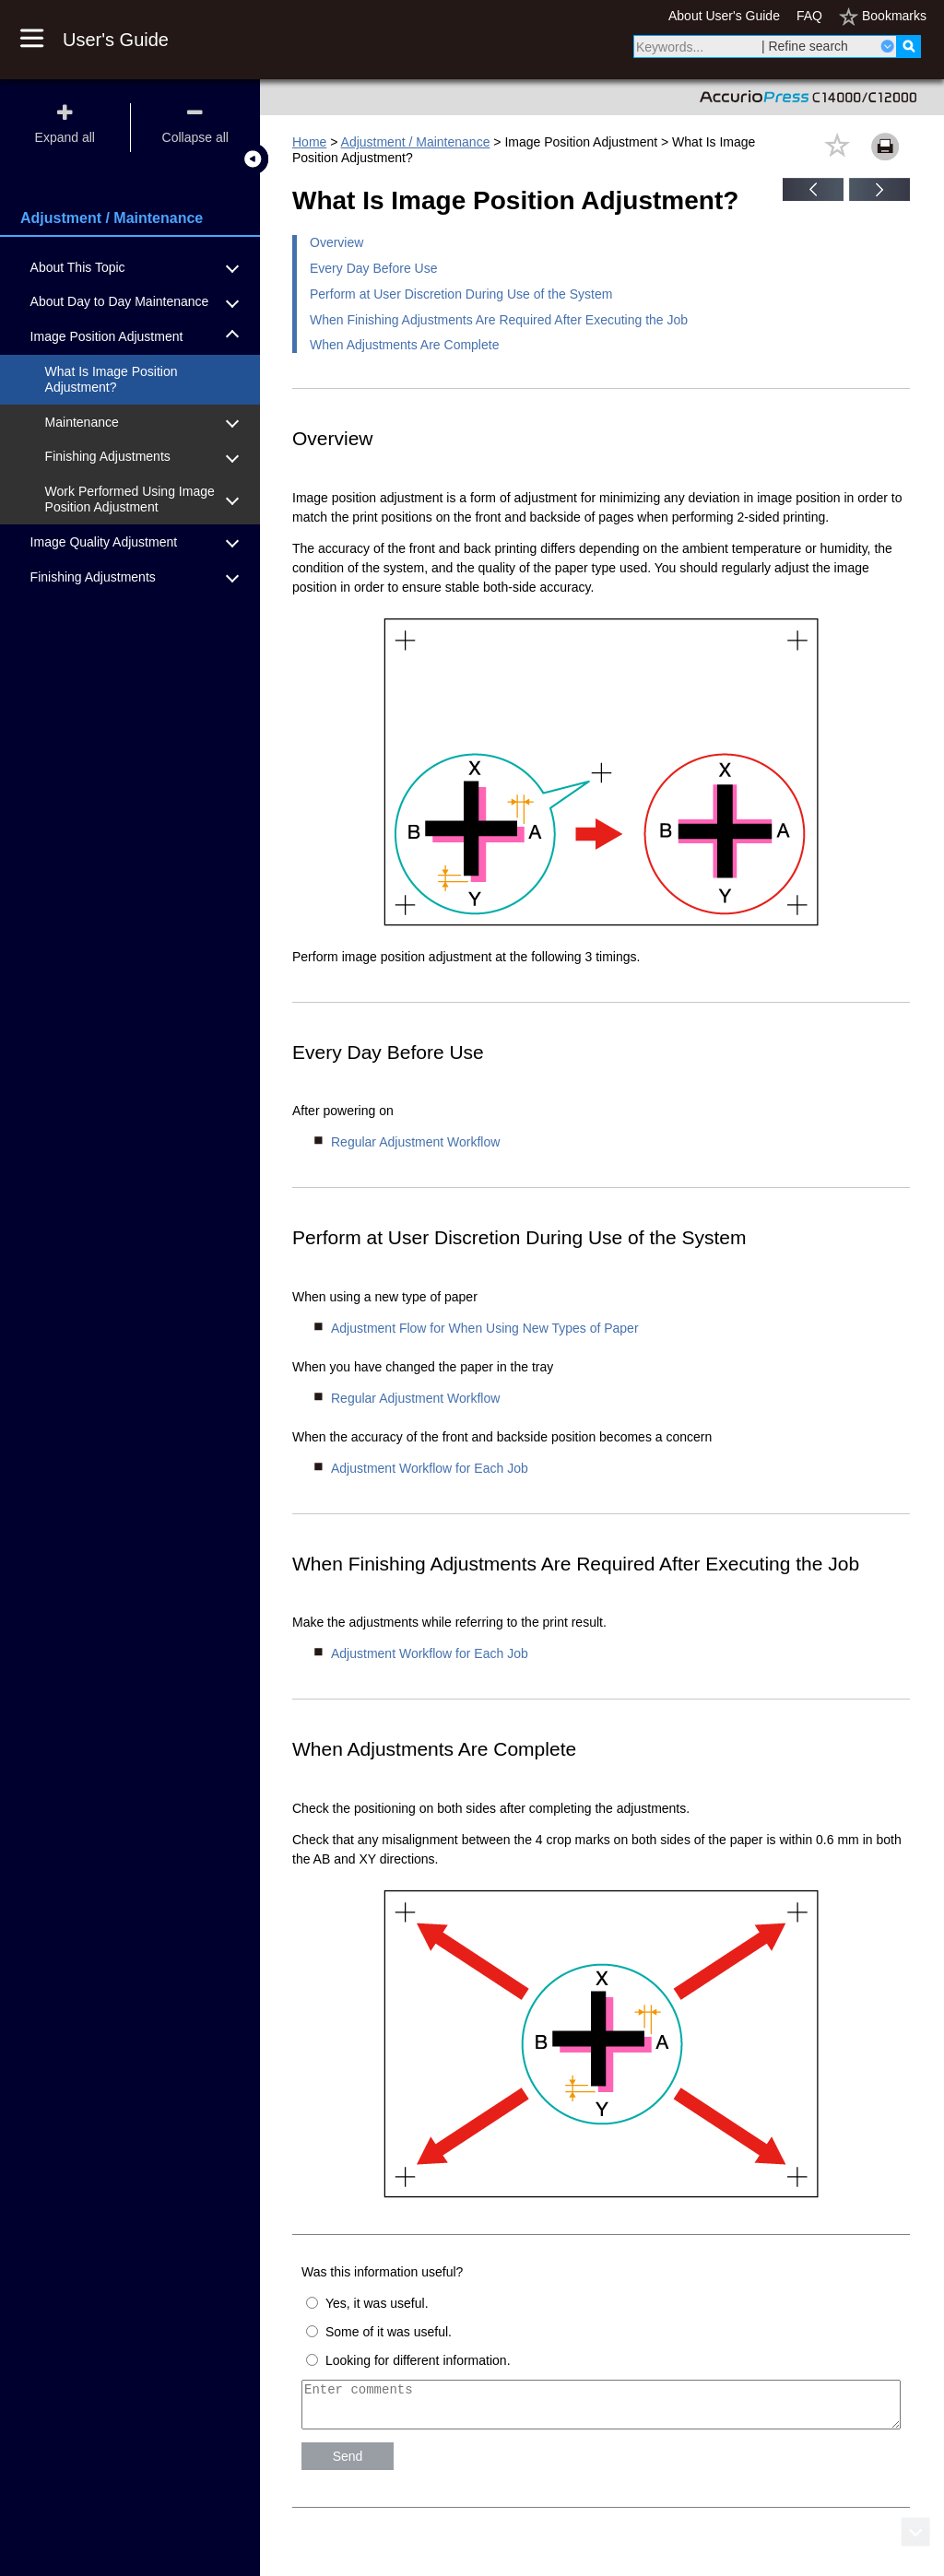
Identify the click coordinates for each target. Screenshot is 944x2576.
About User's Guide (724, 15)
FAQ (809, 15)
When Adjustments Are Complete (404, 344)
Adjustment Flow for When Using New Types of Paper (485, 1328)
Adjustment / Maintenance (415, 142)
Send (348, 2464)
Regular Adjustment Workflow (415, 1142)
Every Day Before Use (374, 268)
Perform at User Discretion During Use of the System (461, 294)
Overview (336, 242)
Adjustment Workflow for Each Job (429, 1468)
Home (309, 142)
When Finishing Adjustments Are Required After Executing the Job (499, 319)
